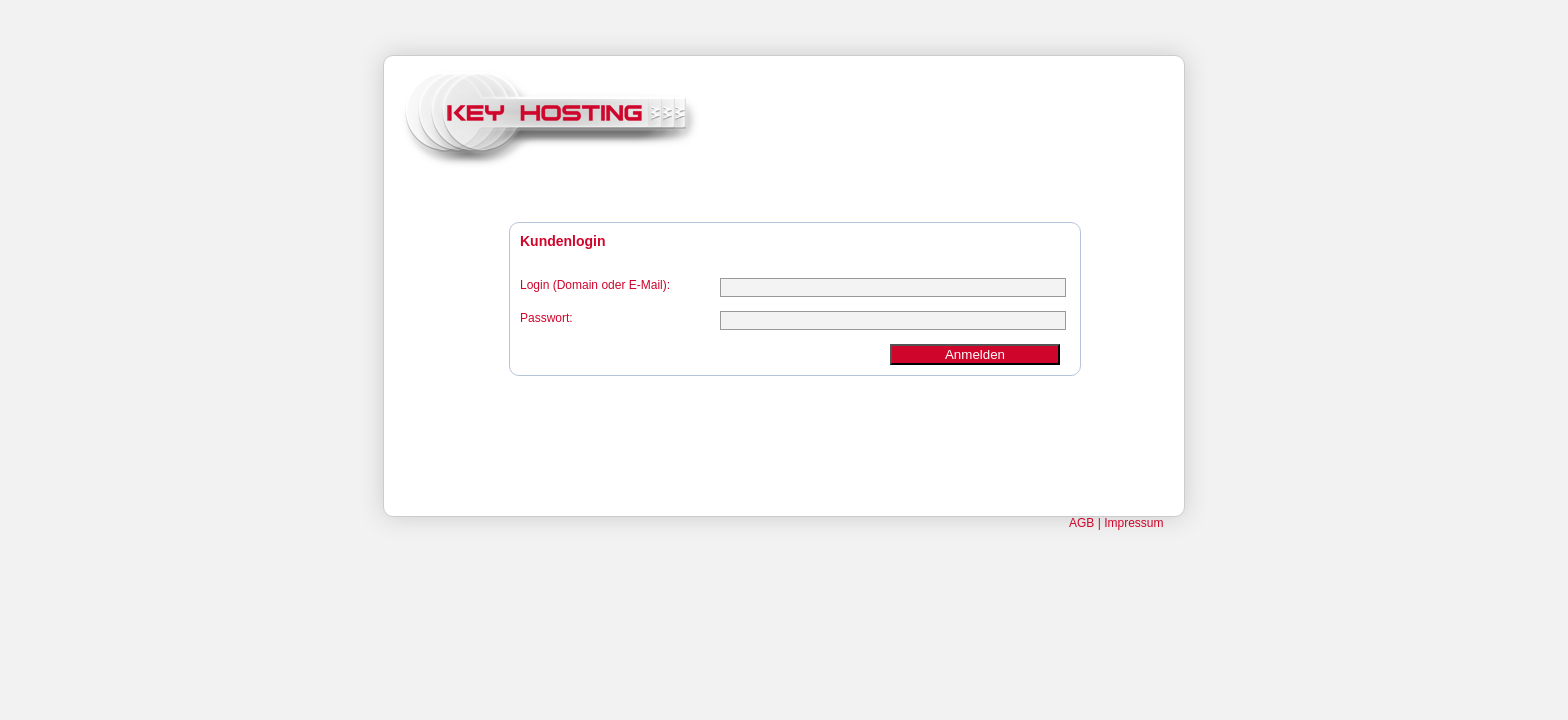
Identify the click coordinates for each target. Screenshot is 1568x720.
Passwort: (546, 318)
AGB (1081, 523)
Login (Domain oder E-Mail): (595, 285)
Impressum (1133, 523)
